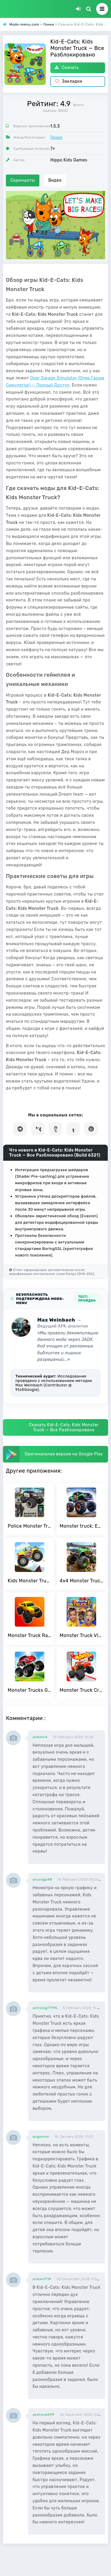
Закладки (68, 81)
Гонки (56, 137)
